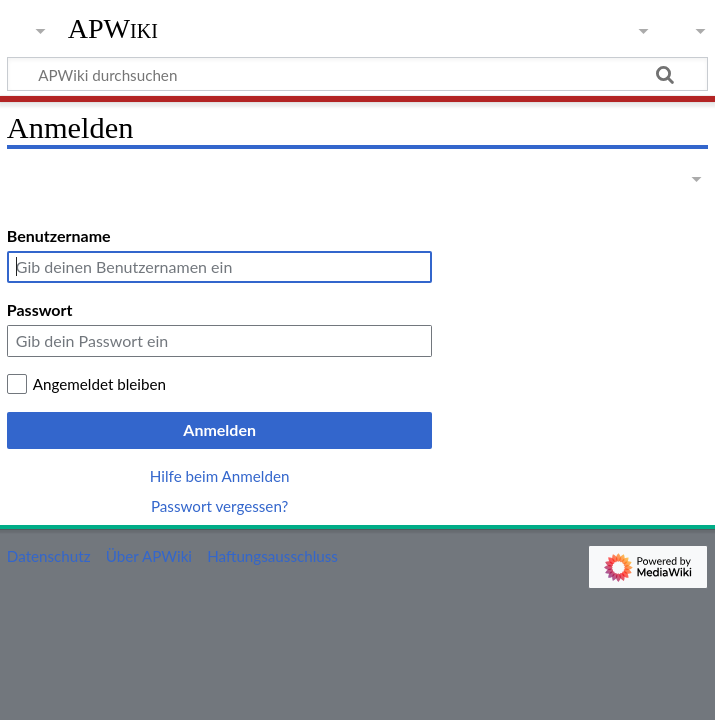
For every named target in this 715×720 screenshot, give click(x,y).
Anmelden (219, 429)
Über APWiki (149, 556)
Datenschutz (49, 556)
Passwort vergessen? (219, 506)
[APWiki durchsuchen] (357, 74)
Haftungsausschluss (272, 556)
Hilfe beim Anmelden (220, 476)
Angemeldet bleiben (99, 384)
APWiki (113, 29)
